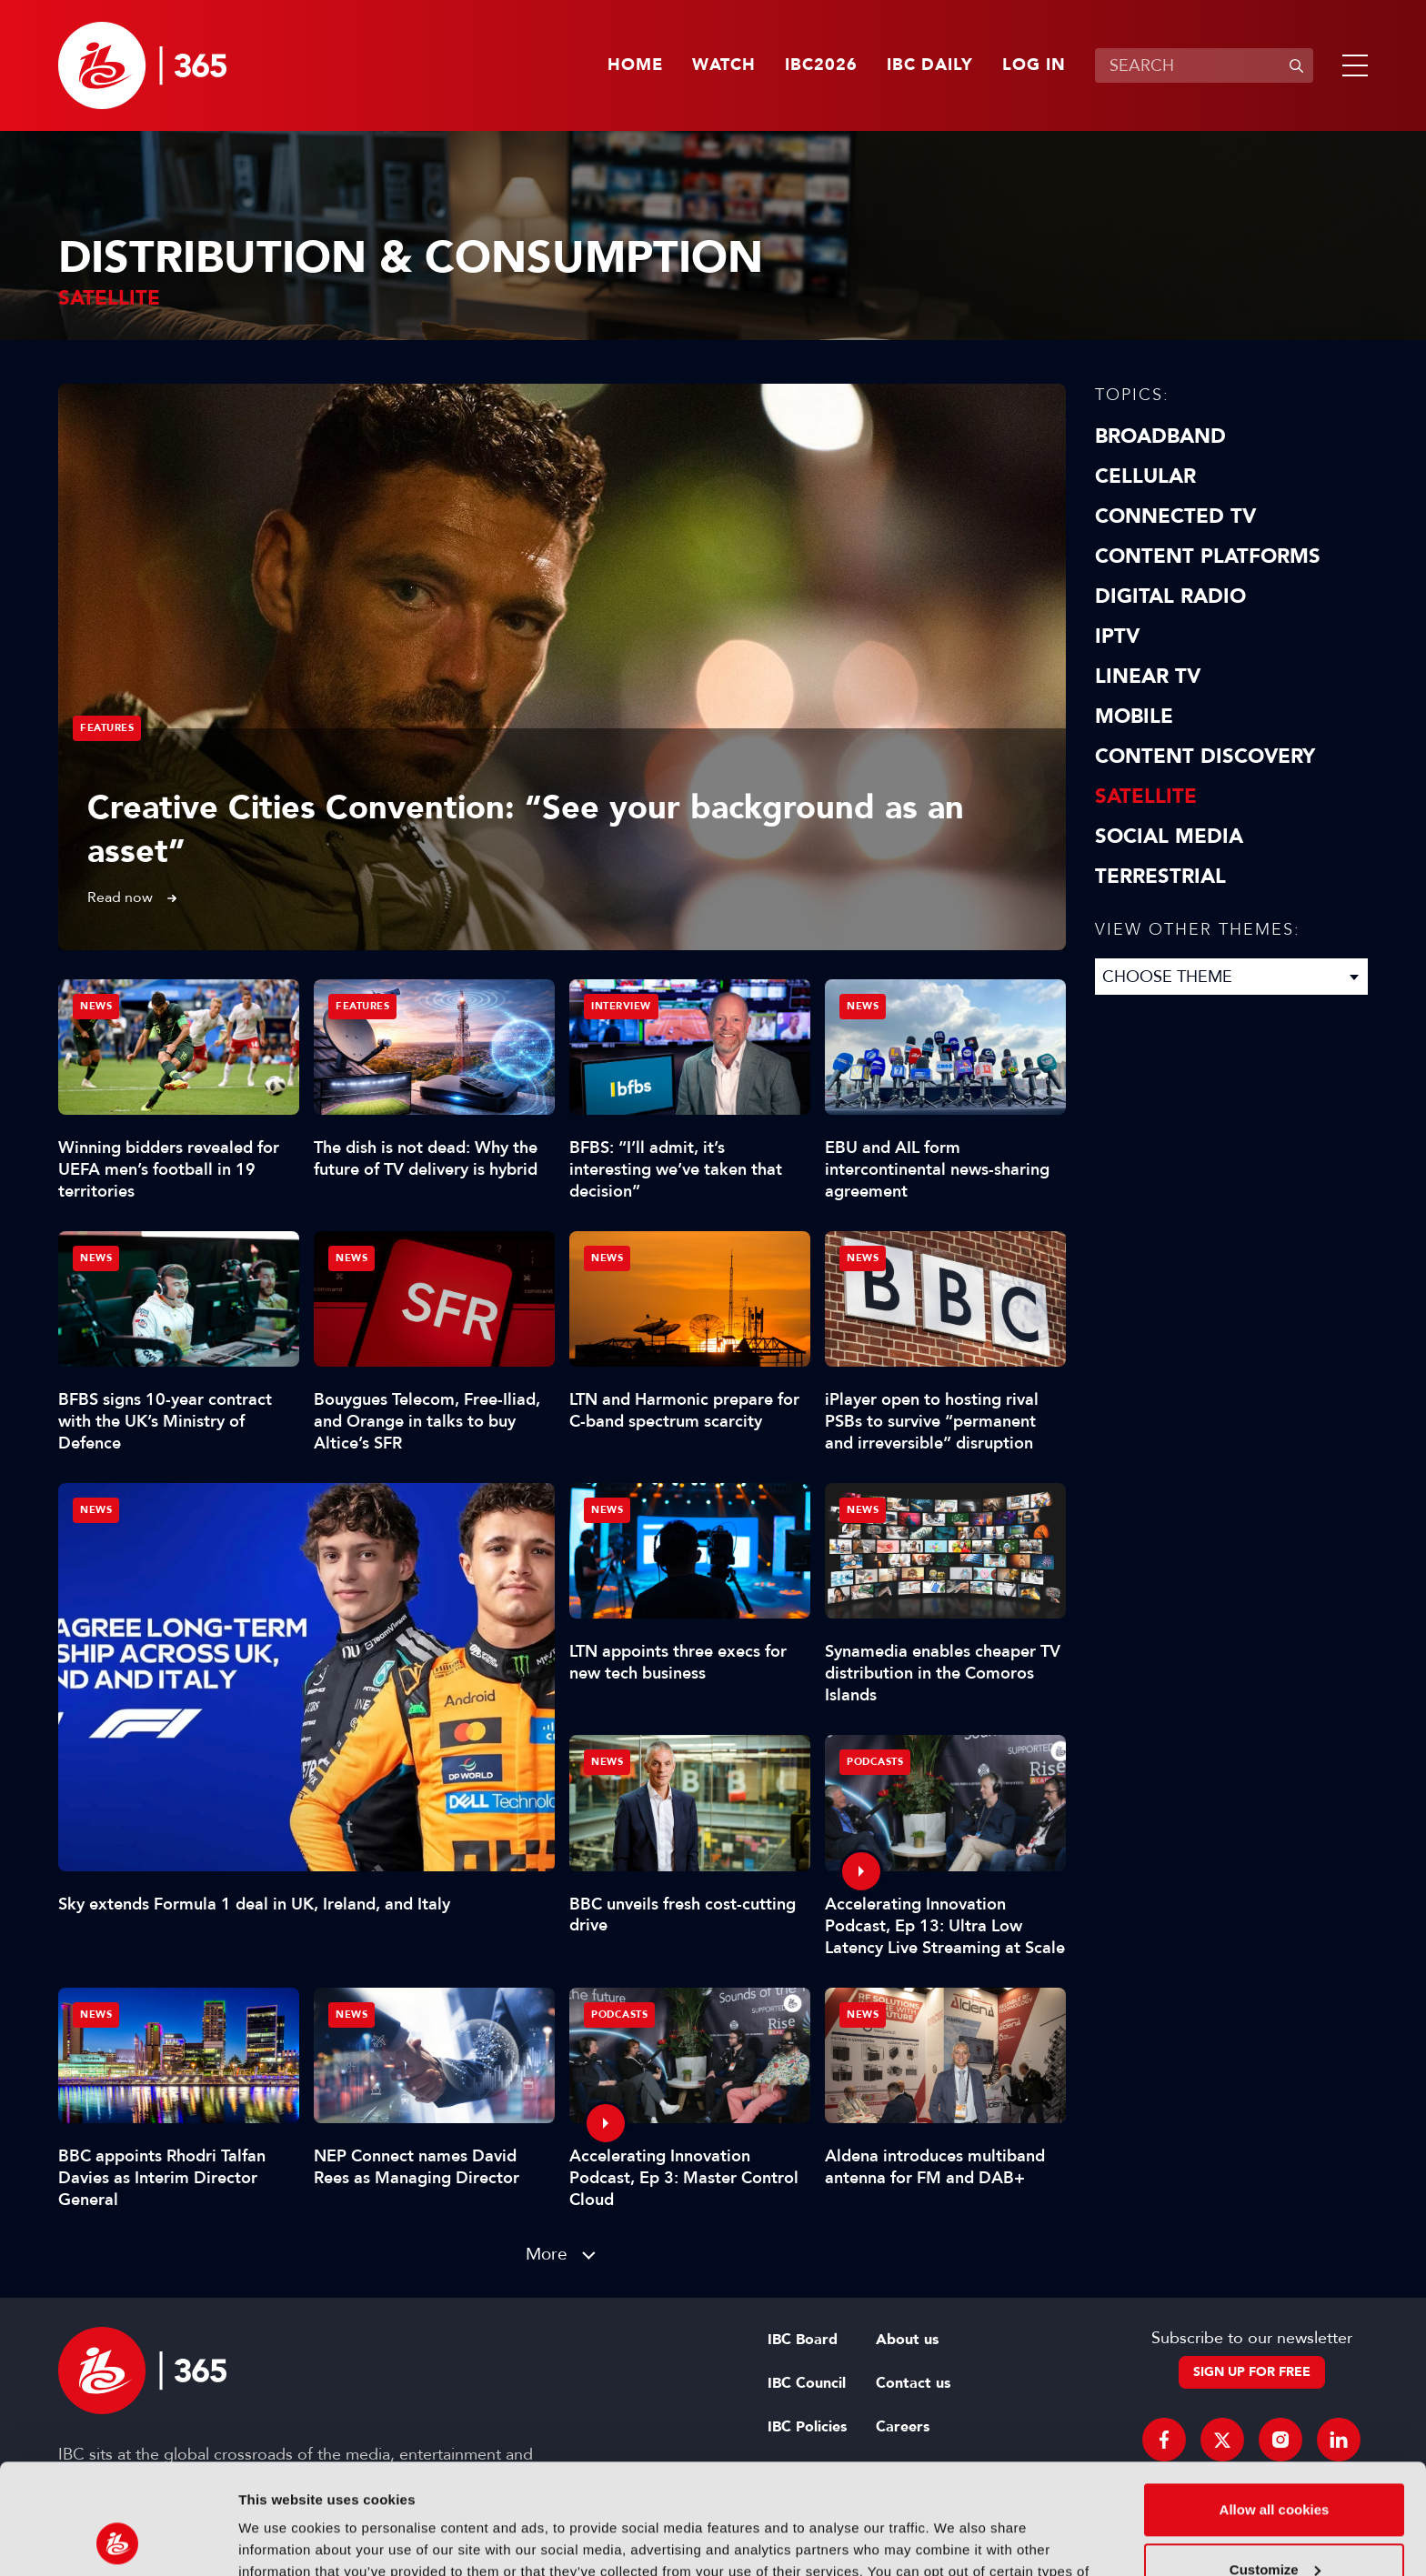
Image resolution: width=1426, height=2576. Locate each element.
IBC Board (803, 2340)
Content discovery (1205, 756)
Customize (1275, 2465)
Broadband (1160, 436)
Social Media (1169, 836)
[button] (1351, 65)
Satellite (1146, 796)
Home (635, 65)
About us (907, 2340)
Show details (280, 2540)
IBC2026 (821, 65)
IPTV (1117, 636)
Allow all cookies (1275, 2406)
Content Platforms (1208, 556)
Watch (724, 65)
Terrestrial (1160, 876)
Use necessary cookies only (1274, 2525)
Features (107, 728)
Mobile (1134, 716)
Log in (1034, 65)
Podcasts (875, 1762)
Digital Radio (1170, 596)
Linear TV (1147, 676)
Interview (621, 1006)
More (546, 2253)
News (96, 1510)
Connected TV (1175, 516)
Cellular (1145, 476)
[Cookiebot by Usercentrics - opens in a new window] (117, 2540)
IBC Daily (930, 65)
